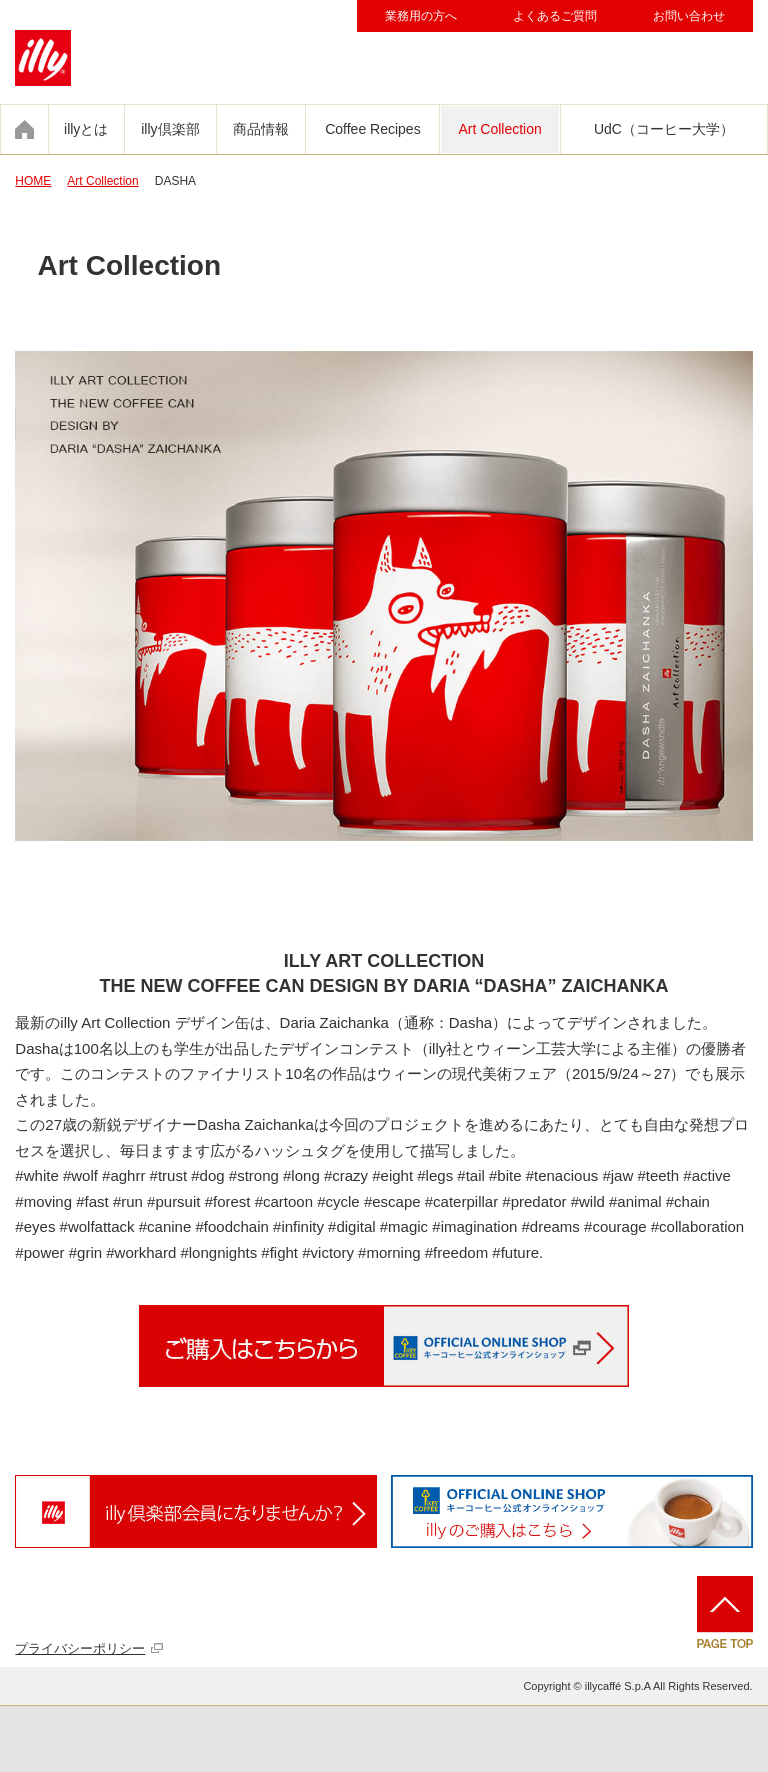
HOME (33, 181)
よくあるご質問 (555, 16)
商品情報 (261, 129)
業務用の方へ (421, 16)
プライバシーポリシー (80, 1648)
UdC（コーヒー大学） (664, 129)
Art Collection (500, 129)
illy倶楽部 (170, 129)
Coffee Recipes (372, 129)
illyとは (86, 129)
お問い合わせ (689, 16)
